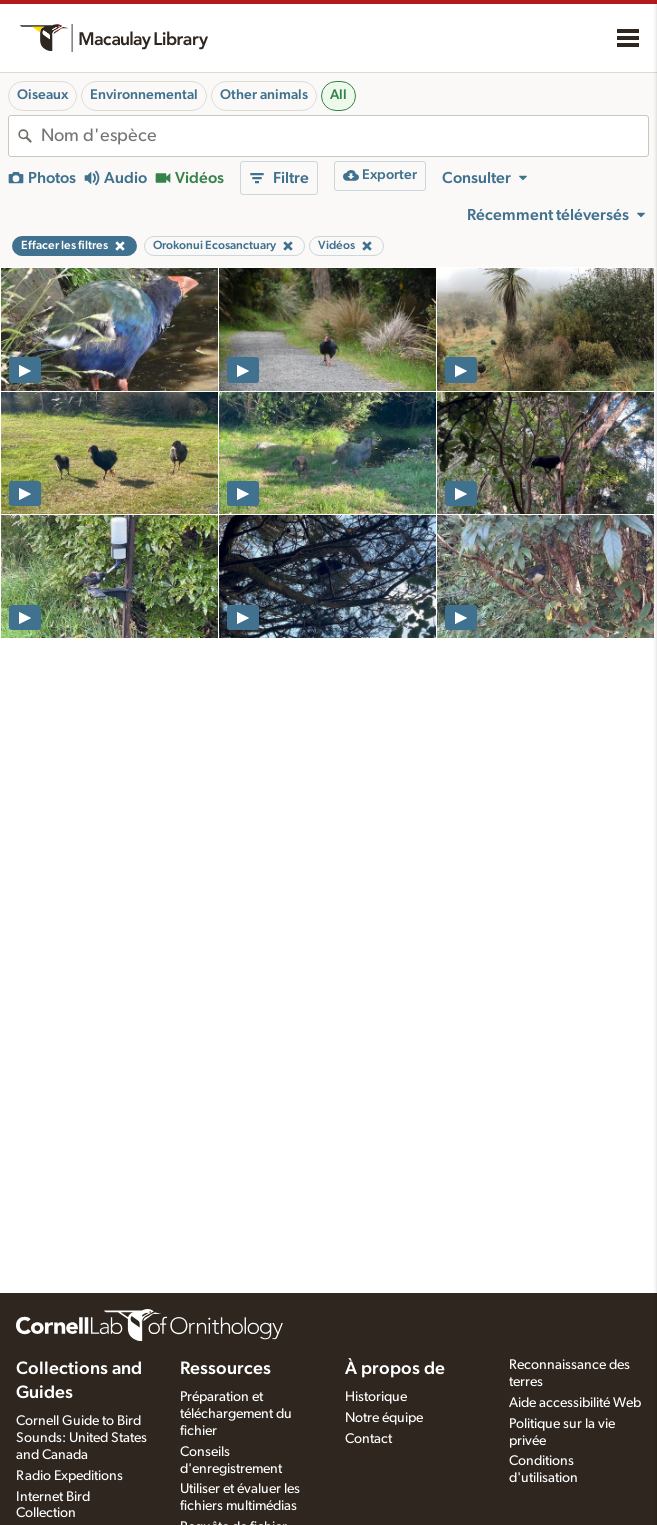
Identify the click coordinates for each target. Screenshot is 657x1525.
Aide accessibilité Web (575, 1403)
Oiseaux (42, 95)
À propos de (395, 1369)
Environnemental (144, 95)
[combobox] (344, 136)
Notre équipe (384, 1418)
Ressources (225, 1369)
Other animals (264, 95)
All (338, 95)
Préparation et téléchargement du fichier (236, 1414)
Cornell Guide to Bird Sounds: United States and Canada (81, 1438)
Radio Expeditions (69, 1476)
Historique (376, 1397)
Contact (368, 1439)
